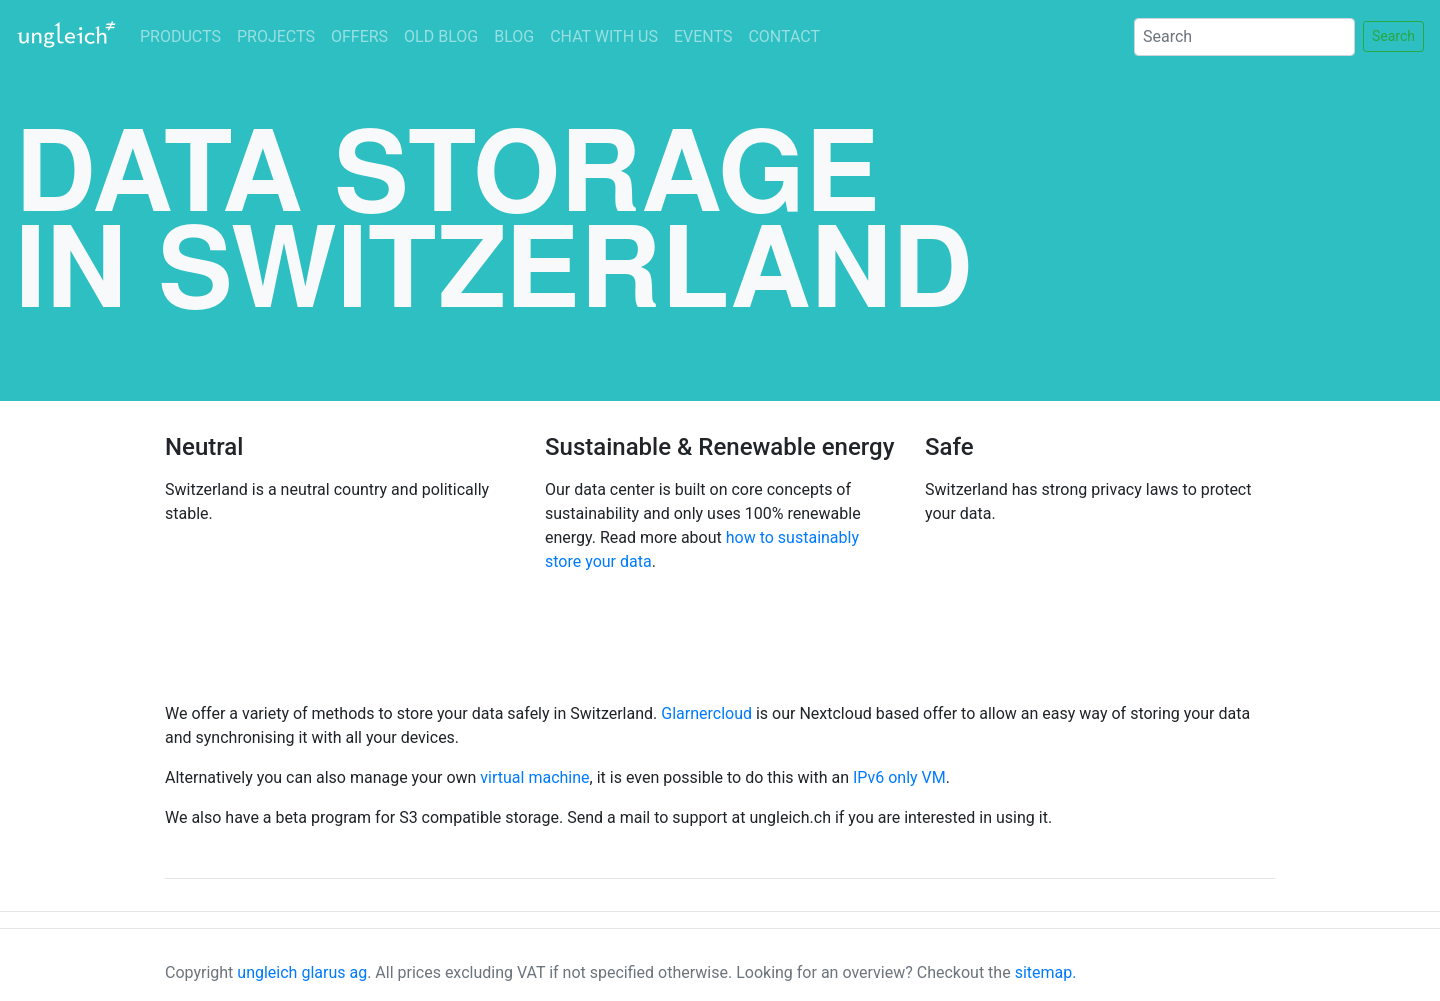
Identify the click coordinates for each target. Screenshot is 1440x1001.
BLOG (514, 36)
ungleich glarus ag (302, 972)
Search (1393, 36)
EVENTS (703, 36)
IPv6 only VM (899, 777)
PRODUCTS (180, 36)
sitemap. (1046, 972)
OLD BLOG (441, 36)
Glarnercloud (706, 713)
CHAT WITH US (604, 36)
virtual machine (534, 777)
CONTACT (784, 36)
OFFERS (359, 36)
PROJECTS (276, 36)
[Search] (1244, 37)
